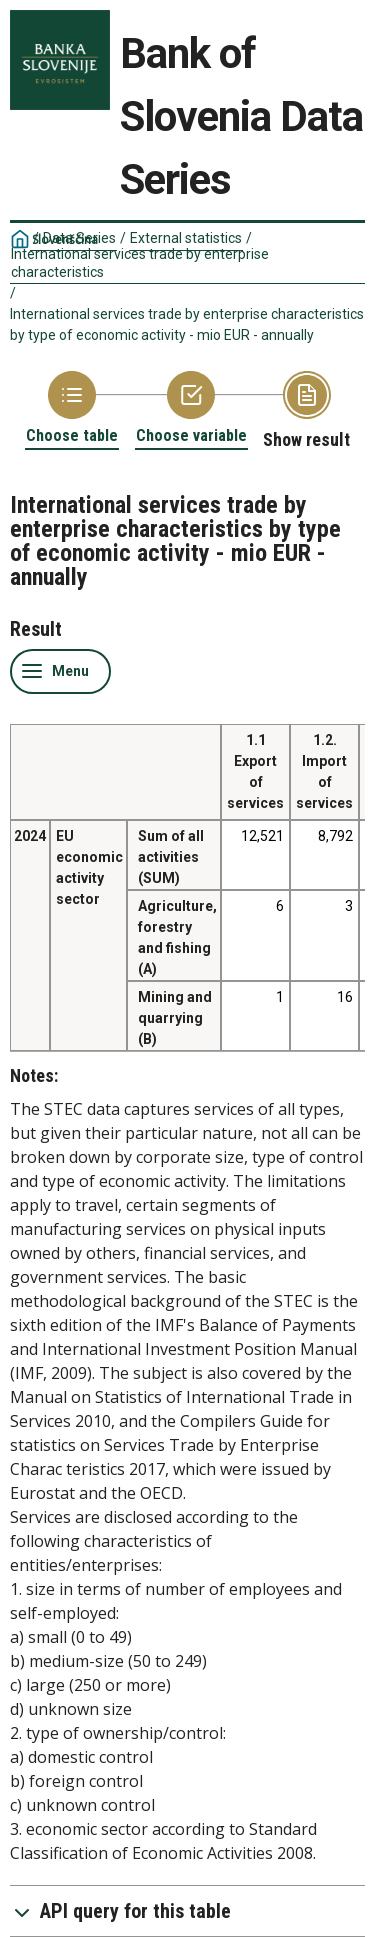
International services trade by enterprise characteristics (140, 263)
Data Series (79, 238)
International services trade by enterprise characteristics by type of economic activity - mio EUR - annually (187, 324)
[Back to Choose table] (72, 408)
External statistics (186, 238)
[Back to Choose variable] (191, 408)
